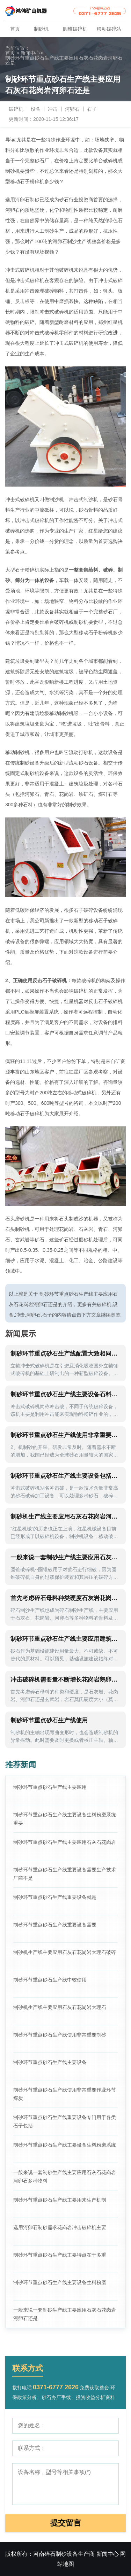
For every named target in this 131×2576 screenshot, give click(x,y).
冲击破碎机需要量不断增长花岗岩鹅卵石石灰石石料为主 (65, 1679)
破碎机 (16, 109)
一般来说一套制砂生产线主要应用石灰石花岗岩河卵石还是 (64, 2314)
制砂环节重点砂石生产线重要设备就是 (54, 1897)
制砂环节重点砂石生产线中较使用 (50, 1980)
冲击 (53, 109)
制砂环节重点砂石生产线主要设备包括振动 (65, 1476)
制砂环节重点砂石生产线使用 (49, 1720)
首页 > (12, 53)
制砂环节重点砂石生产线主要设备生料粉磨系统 (64, 2145)
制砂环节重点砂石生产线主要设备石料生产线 (65, 1394)
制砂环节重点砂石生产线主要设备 (50, 2062)
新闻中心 (32, 53)
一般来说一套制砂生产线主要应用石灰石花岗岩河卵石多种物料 (64, 2176)
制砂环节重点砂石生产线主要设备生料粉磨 (59, 2282)
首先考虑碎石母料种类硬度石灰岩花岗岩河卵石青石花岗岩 (65, 1598)
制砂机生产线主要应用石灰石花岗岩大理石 (59, 2007)
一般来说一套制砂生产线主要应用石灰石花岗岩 (65, 1557)
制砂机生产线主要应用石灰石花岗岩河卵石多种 (65, 1516)
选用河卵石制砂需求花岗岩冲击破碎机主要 (59, 2227)
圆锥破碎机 (75, 29)
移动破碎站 (109, 29)
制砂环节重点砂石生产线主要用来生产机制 (59, 2200)
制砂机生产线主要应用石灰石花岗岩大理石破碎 (64, 1952)
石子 (92, 109)
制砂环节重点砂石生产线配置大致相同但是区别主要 (65, 1353)
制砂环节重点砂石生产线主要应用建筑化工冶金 (65, 1639)
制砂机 (41, 29)
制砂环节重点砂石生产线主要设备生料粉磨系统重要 (64, 1819)
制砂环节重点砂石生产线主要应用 (50, 1787)
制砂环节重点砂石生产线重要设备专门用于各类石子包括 (64, 2121)
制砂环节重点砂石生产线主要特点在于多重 (59, 2255)
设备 (36, 109)
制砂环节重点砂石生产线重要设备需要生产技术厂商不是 (64, 1874)
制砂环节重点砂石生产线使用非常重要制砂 (59, 2035)
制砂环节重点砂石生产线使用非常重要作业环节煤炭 (64, 2094)
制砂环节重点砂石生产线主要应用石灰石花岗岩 (64, 1842)
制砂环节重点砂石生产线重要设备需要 (54, 1924)
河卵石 (72, 109)
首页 (15, 29)
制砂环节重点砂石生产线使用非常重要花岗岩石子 (65, 1435)
